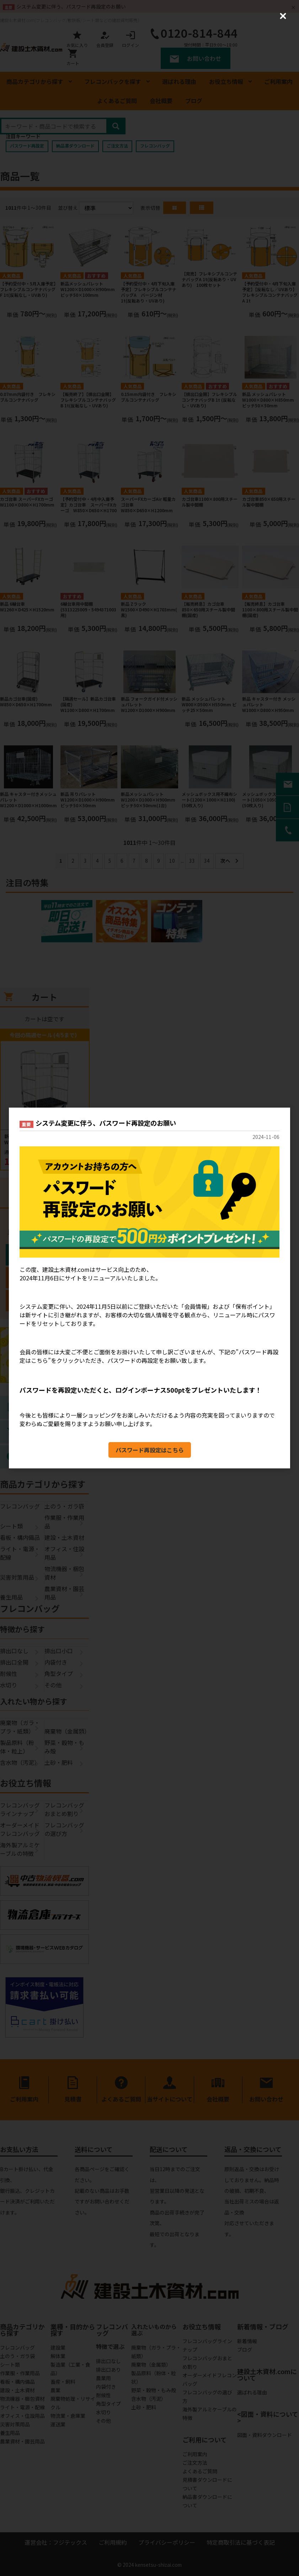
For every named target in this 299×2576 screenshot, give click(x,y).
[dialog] (149, 1288)
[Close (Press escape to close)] (283, 16)
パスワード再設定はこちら (150, 1450)
